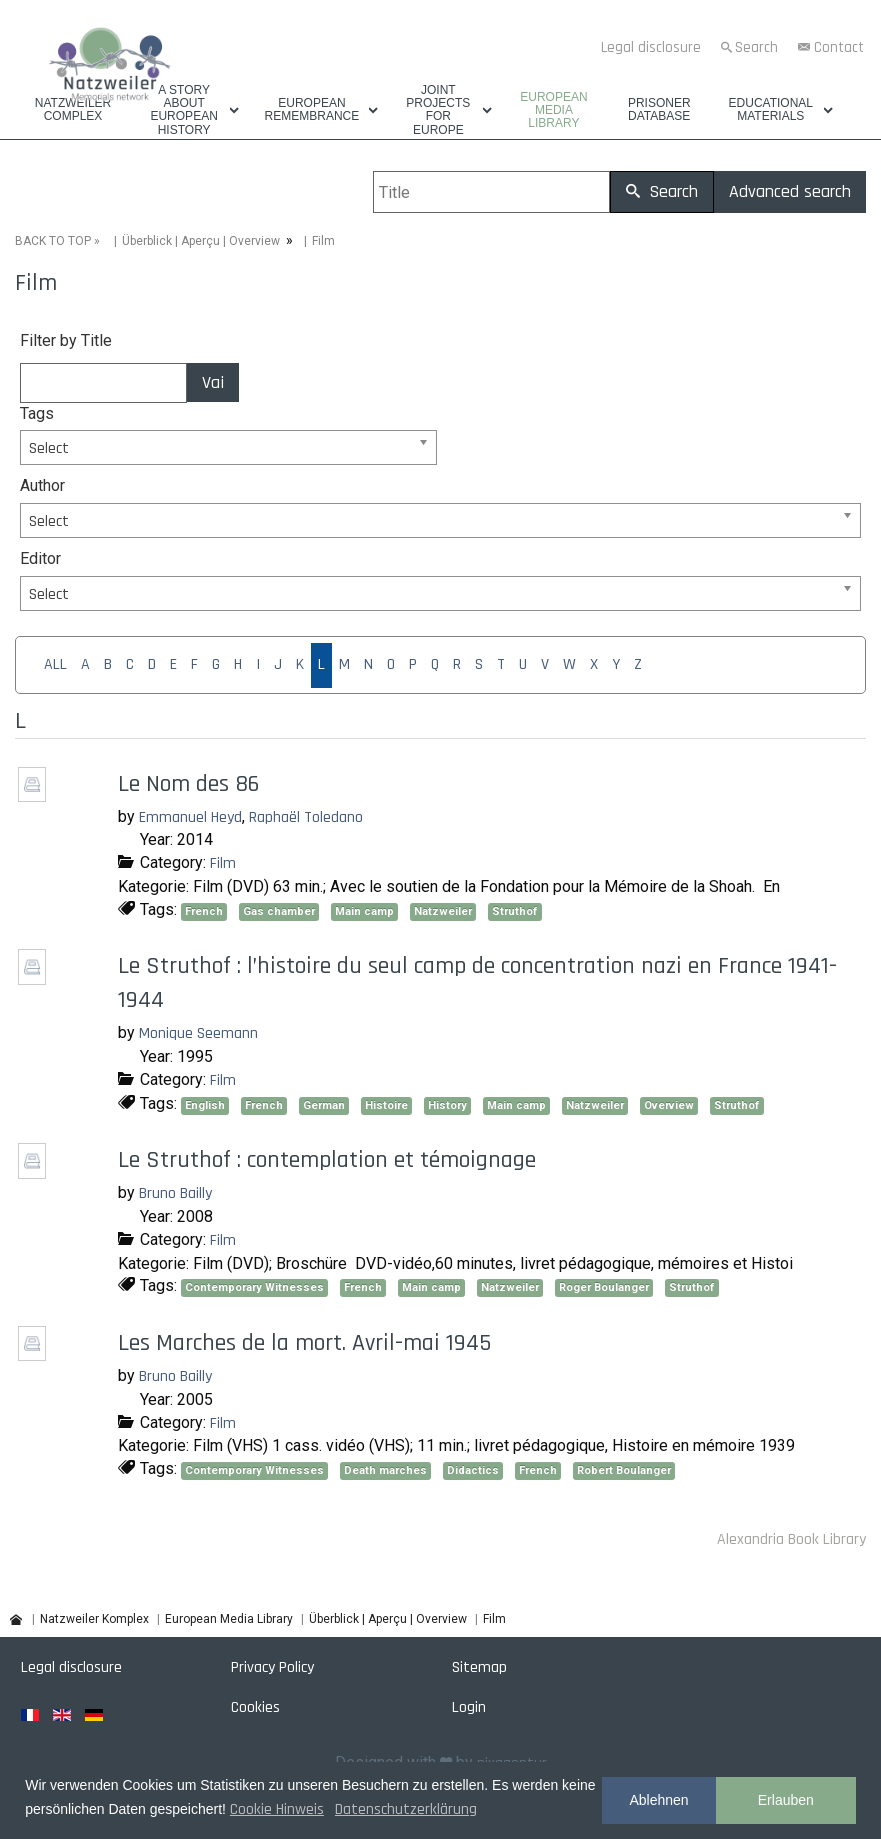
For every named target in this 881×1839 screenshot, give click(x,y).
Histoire (386, 1105)
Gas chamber (279, 911)
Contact (839, 47)
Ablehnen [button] (658, 1800)
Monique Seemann (198, 1033)
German (324, 1105)
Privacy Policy (272, 1667)
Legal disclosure (651, 47)
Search (756, 47)
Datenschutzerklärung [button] (406, 1809)
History (447, 1105)
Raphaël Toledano (306, 817)
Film (223, 863)
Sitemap (479, 1667)
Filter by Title (66, 340)
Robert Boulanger (624, 1470)
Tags (37, 413)
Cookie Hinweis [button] (277, 1809)
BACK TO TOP (53, 241)
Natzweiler (443, 911)
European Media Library (553, 110)
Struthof (515, 911)
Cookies (255, 1707)
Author (42, 485)
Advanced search (790, 191)
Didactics (473, 1470)
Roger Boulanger (604, 1287)
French (204, 911)
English (205, 1105)
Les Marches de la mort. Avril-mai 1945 (304, 1343)
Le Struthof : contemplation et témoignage (327, 1160)
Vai (213, 382)
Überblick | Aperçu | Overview (201, 241)
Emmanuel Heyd (190, 817)
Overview (669, 1105)
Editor (40, 558)
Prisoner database (659, 110)
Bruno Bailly (175, 1193)
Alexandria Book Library (791, 1539)
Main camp (364, 911)
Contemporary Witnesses (254, 1287)
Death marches (385, 1470)
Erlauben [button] (786, 1800)
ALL (55, 664)
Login (469, 1707)
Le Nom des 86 (188, 784)
